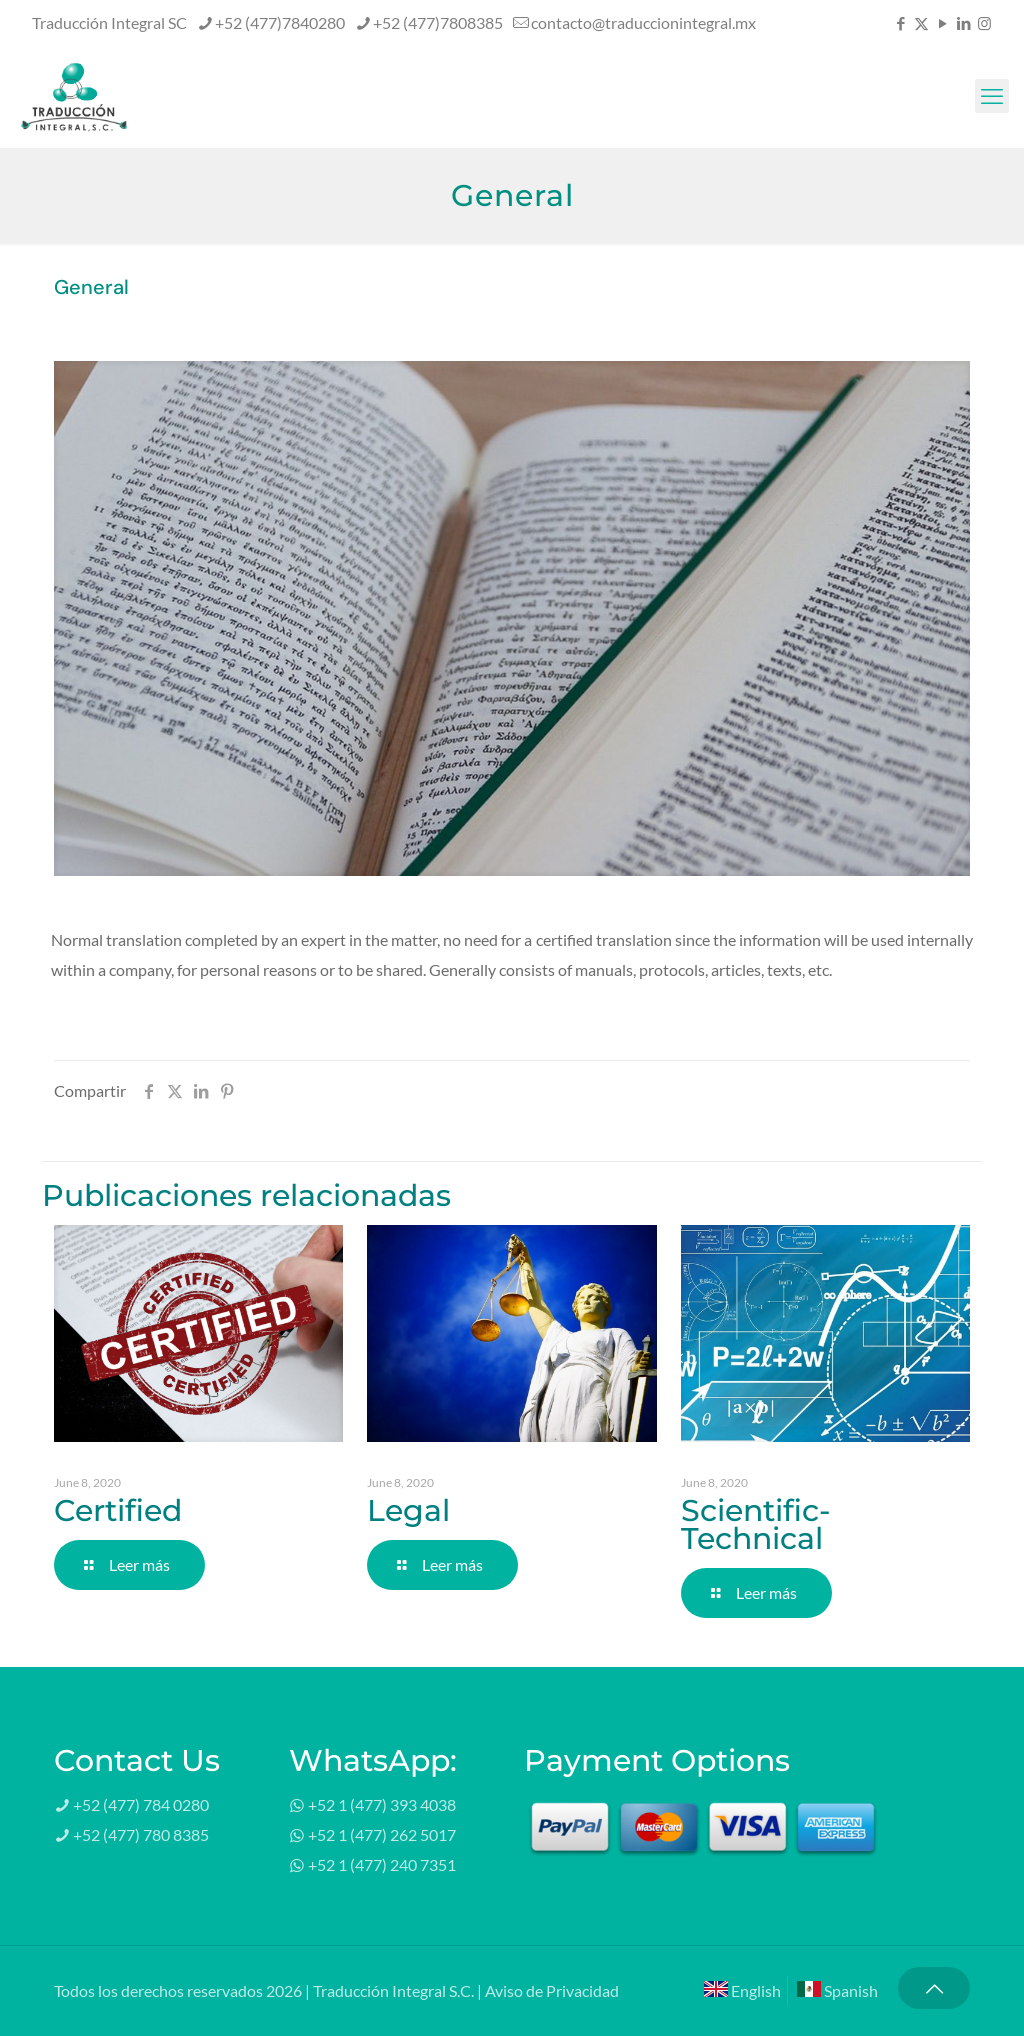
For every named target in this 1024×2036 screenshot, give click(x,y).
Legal (408, 1510)
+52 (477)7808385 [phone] (438, 22)
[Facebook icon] (900, 23)
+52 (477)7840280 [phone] (280, 22)
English (742, 1990)
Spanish (837, 1990)
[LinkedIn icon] (963, 23)
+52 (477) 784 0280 (141, 1804)
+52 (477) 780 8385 (141, 1834)
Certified (118, 1510)
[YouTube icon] (942, 23)
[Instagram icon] (984, 23)
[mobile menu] (992, 96)
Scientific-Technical (755, 1524)
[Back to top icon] (934, 1988)
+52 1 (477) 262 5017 (382, 1834)
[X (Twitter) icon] (921, 23)
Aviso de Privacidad (552, 1990)
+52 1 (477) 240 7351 (382, 1864)
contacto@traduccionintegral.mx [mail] (643, 22)
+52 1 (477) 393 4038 (382, 1804)
